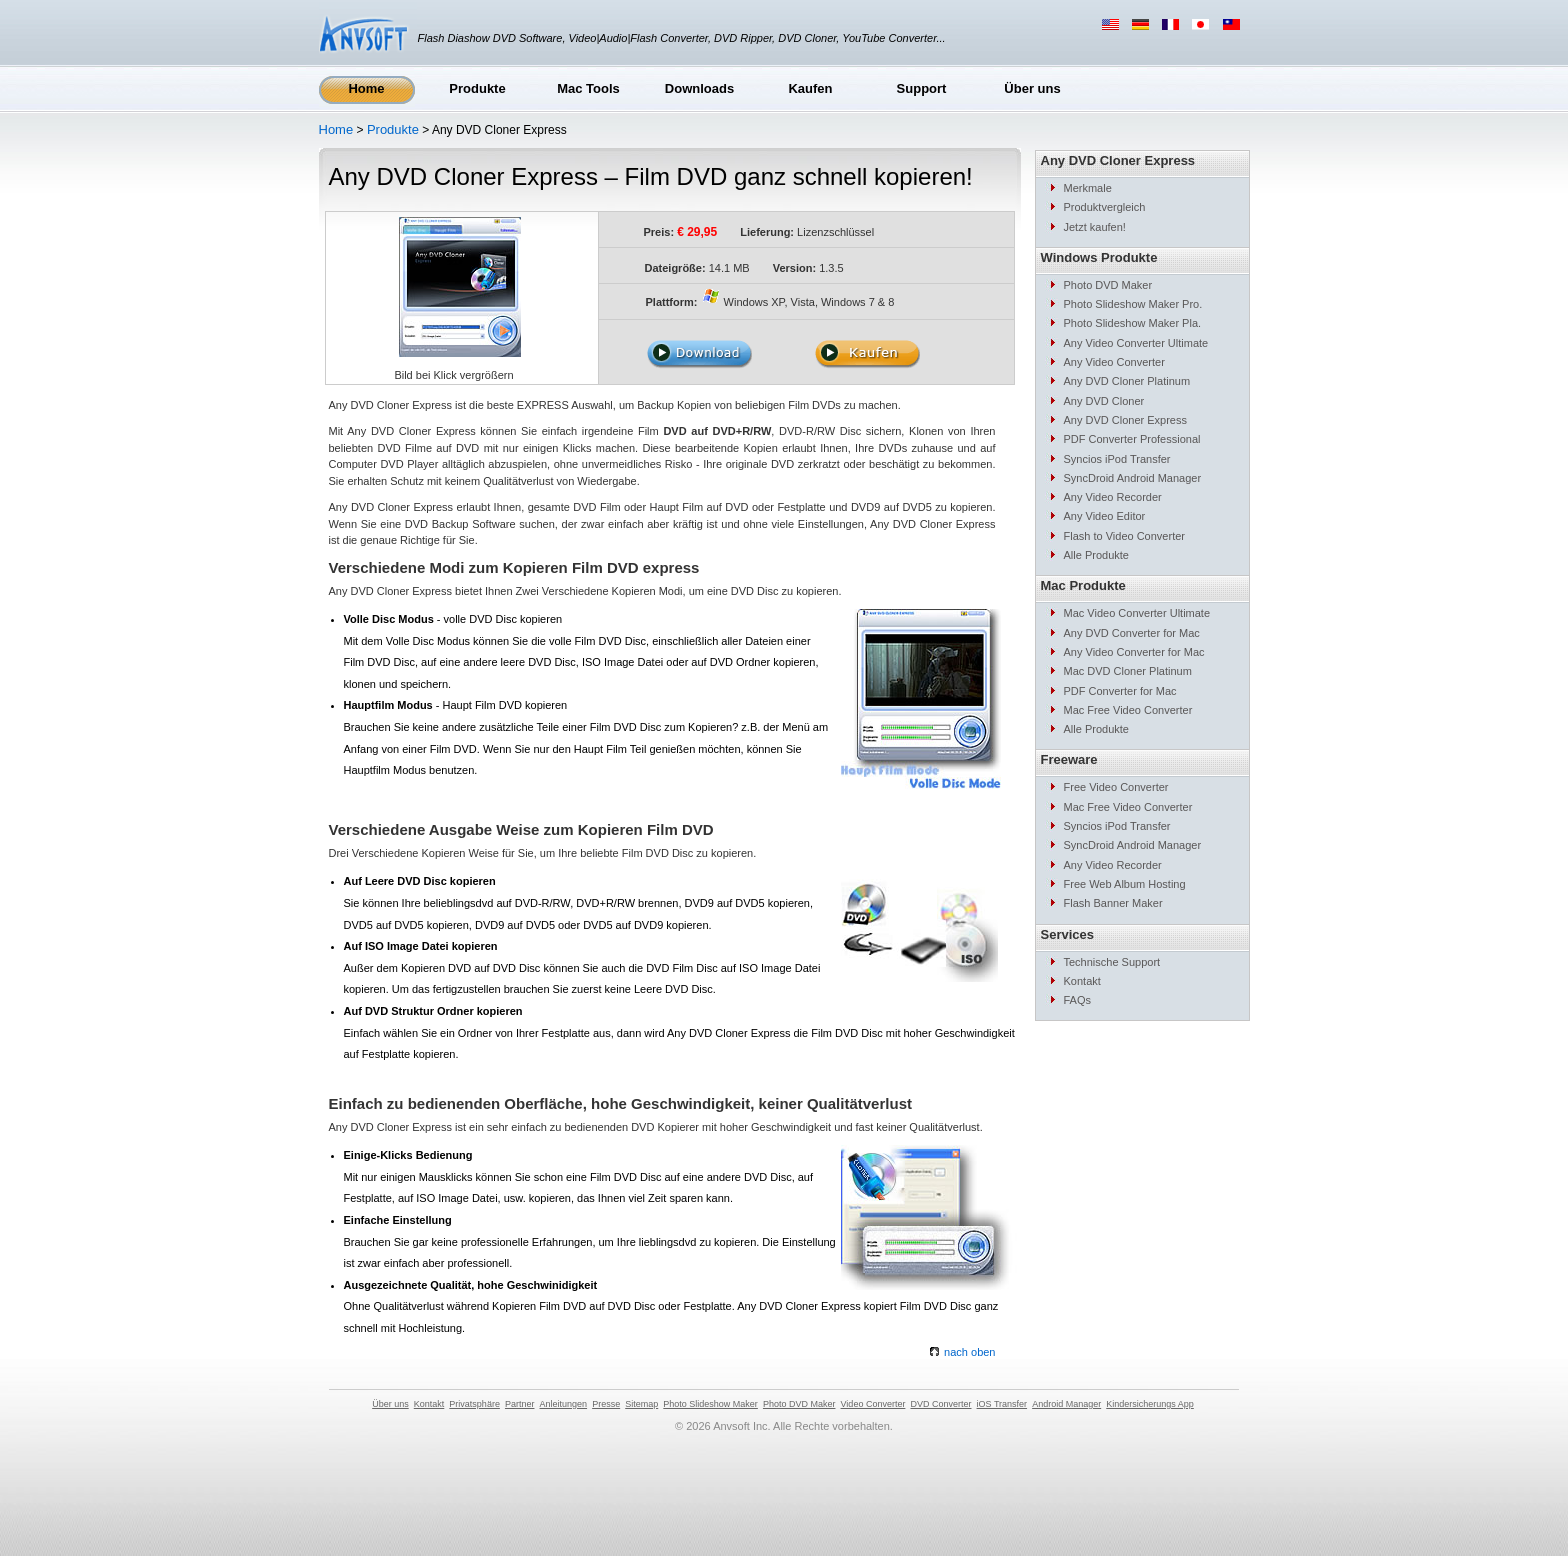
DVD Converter (940, 1404)
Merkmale (1088, 188)
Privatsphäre (474, 1404)
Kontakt (1082, 981)
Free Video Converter (1116, 787)
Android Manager (1066, 1404)
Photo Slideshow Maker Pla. (1133, 323)
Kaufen (810, 88)
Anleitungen (564, 1404)
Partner (520, 1404)
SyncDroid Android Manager (1133, 478)
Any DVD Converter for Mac (1132, 633)
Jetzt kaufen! (1095, 227)
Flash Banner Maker (1113, 903)
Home (366, 88)
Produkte (477, 88)
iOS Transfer (1002, 1404)
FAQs (1078, 1000)
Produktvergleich (1105, 207)
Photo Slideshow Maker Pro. (1133, 304)
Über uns (1032, 88)
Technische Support (1112, 962)
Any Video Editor (1105, 516)
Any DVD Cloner (1104, 401)
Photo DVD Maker (1108, 285)
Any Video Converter (1114, 362)
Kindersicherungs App (1150, 1404)
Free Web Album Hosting (1125, 884)
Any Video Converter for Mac (1134, 652)
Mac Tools (588, 88)
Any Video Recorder (1113, 497)
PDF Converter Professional (1132, 439)
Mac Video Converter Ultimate (1137, 613)
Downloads (699, 88)
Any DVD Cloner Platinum (1127, 381)
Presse (606, 1404)
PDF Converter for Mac (1120, 691)
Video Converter (873, 1404)
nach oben (962, 1352)
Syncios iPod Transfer (1117, 459)
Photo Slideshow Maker (710, 1404)
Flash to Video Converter (1124, 536)
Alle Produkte (1096, 555)
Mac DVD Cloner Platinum (1128, 671)
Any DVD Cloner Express (1126, 420)
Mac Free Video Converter (1128, 710)
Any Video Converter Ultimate (1136, 343)
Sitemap (641, 1404)
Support (922, 88)
